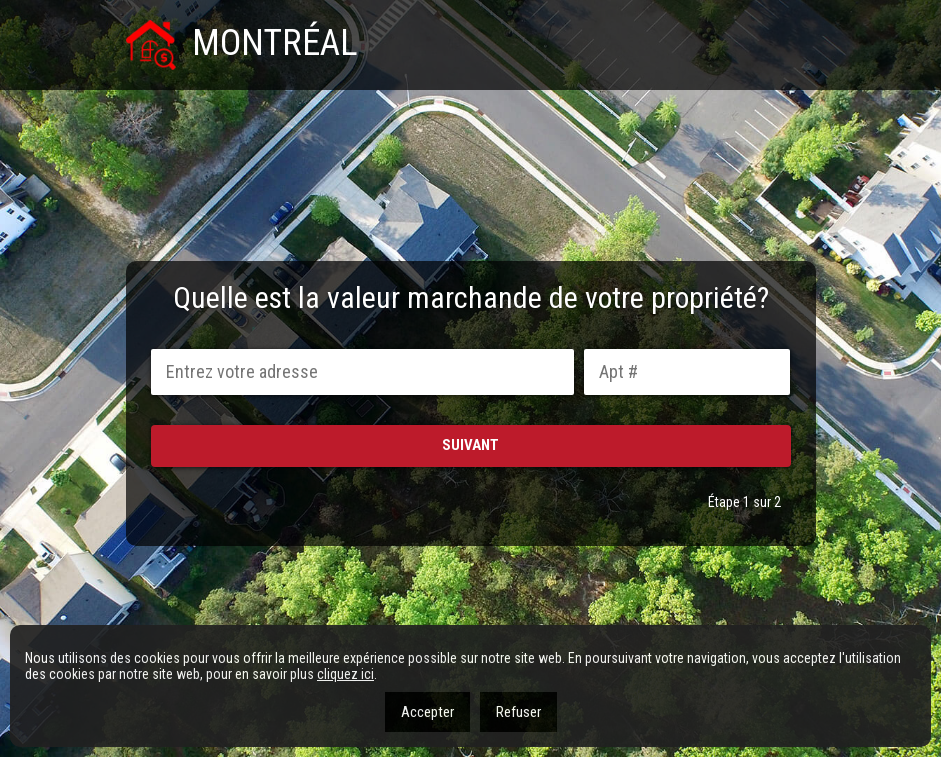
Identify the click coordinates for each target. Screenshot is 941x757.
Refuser (518, 712)
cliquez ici (345, 674)
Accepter (427, 712)
